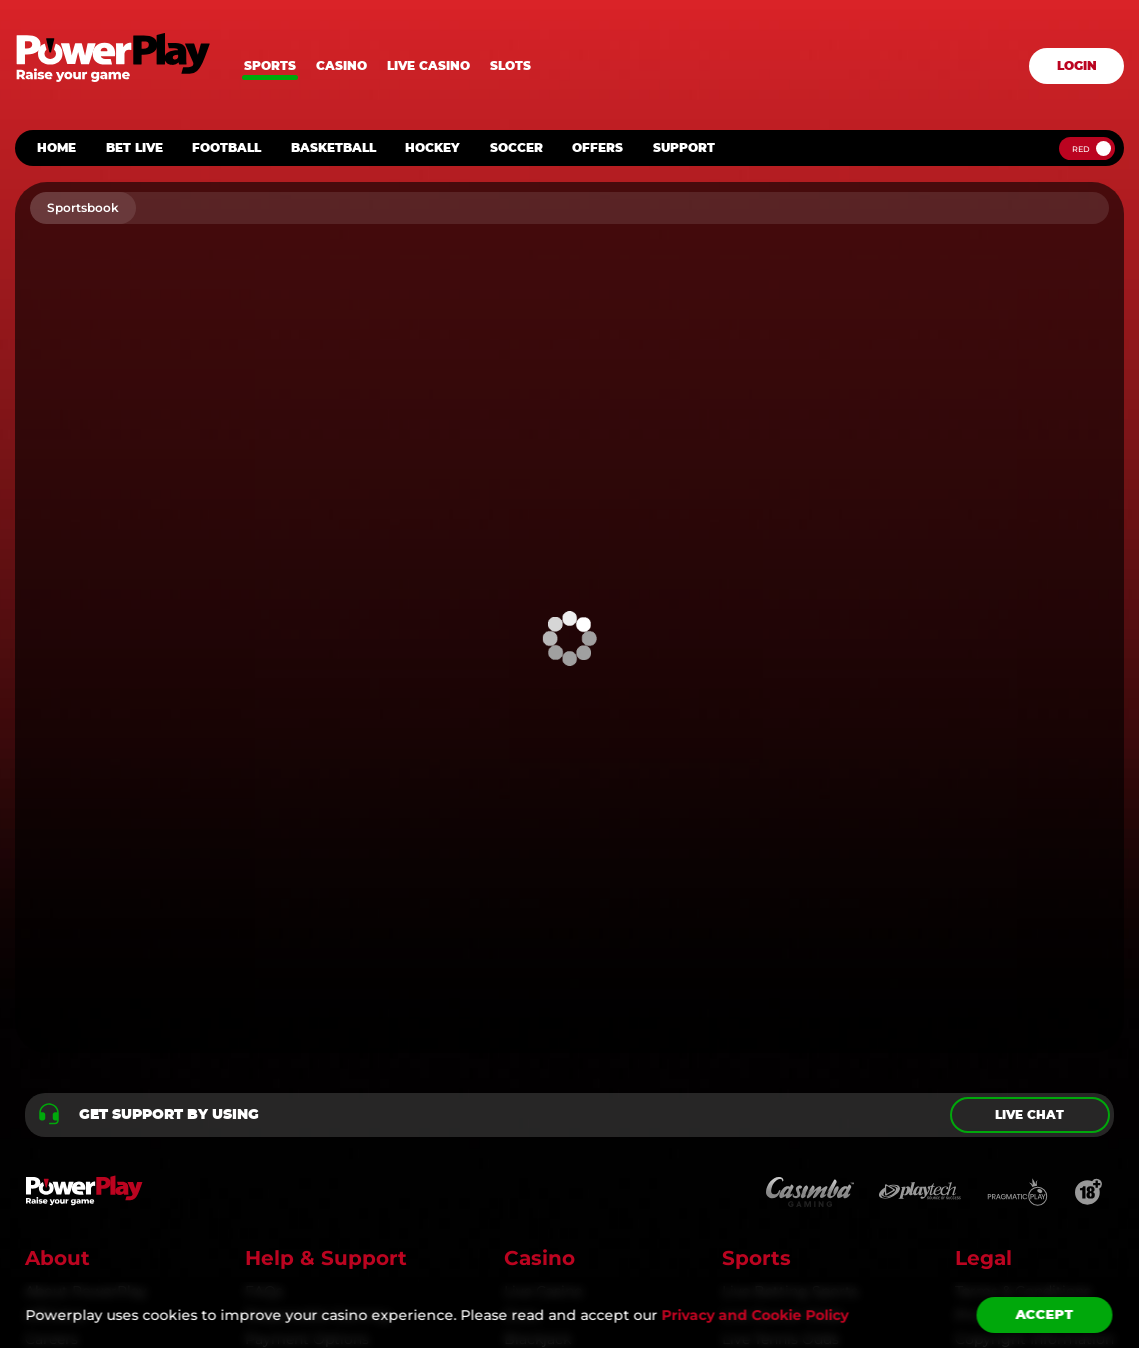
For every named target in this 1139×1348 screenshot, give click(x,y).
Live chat (1029, 1115)
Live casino (428, 66)
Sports (270, 66)
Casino (341, 66)
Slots (510, 66)
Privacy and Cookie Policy (754, 1315)
